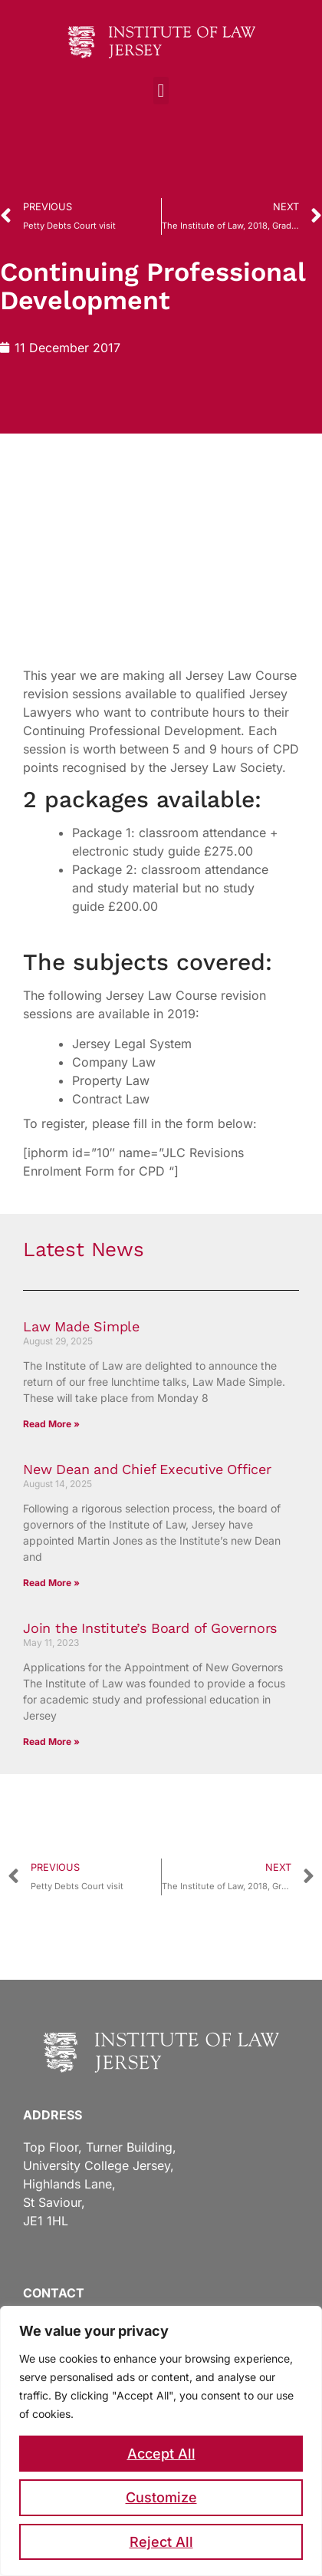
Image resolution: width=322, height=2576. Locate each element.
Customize (161, 2497)
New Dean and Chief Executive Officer (147, 1469)
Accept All (161, 2454)
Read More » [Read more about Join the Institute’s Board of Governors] (51, 1741)
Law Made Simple (81, 1326)
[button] (161, 90)
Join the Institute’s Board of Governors (150, 1628)
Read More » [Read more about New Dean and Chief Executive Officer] (51, 1582)
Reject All (161, 2542)
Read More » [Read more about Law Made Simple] (51, 1424)
